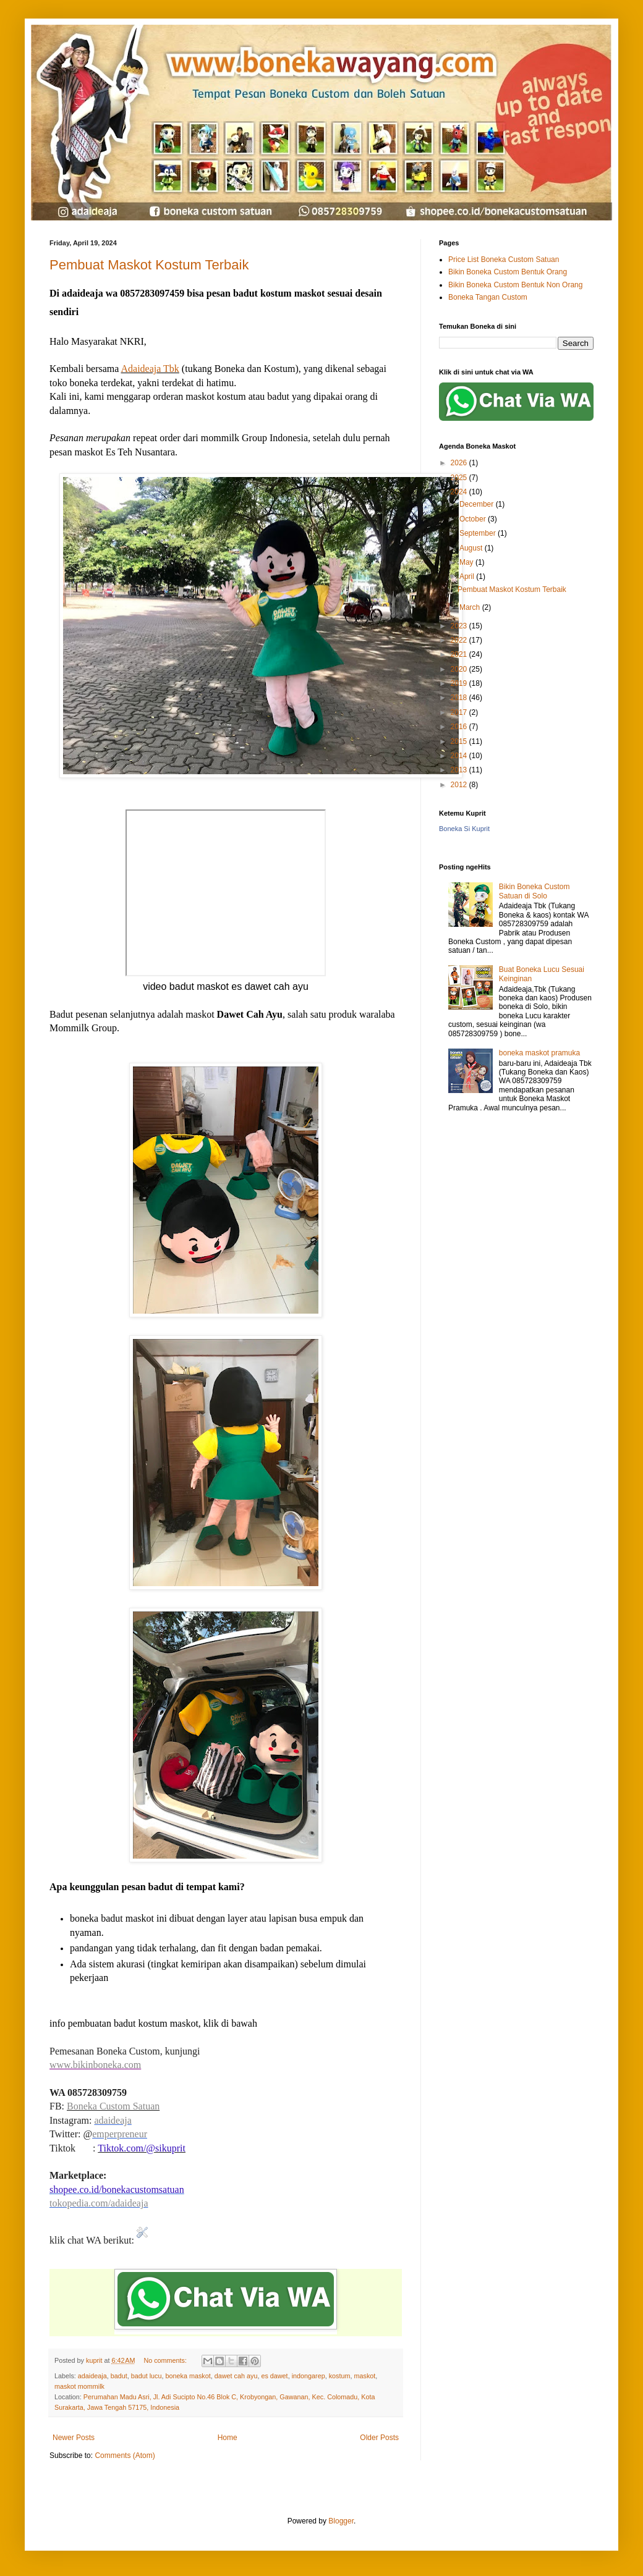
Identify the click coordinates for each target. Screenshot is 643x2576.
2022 (460, 640)
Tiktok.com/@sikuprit (141, 2148)
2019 (460, 683)
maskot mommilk (79, 2386)
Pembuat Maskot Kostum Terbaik (149, 264)
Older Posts (379, 2437)
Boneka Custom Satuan (113, 2106)
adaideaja (112, 2120)
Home (227, 2437)
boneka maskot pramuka (539, 1053)
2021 (460, 654)
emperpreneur (119, 2134)
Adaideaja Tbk (150, 368)
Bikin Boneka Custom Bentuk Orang (507, 272)
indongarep (308, 2376)
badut (119, 2376)
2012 (460, 784)
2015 (460, 741)
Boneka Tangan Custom (487, 297)
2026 (460, 462)
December (477, 504)
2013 (460, 770)
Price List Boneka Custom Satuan (503, 259)
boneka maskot (188, 2376)
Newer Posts (74, 2437)
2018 (460, 697)
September (478, 533)
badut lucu (146, 2376)
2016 (460, 726)
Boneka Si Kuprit (464, 828)
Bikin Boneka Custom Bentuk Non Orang (515, 285)
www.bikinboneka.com (95, 2064)
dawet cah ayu (236, 2376)
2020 (460, 669)
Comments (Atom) (125, 2455)
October (473, 519)
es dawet (274, 2376)
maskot (364, 2376)
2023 (460, 626)
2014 (460, 755)
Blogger (341, 2521)
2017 (460, 712)
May (467, 562)
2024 (460, 492)
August (472, 548)
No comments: (166, 2360)
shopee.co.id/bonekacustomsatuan (116, 2189)
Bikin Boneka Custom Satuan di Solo (534, 891)
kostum (340, 2376)
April (467, 576)
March (470, 607)
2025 (460, 477)
